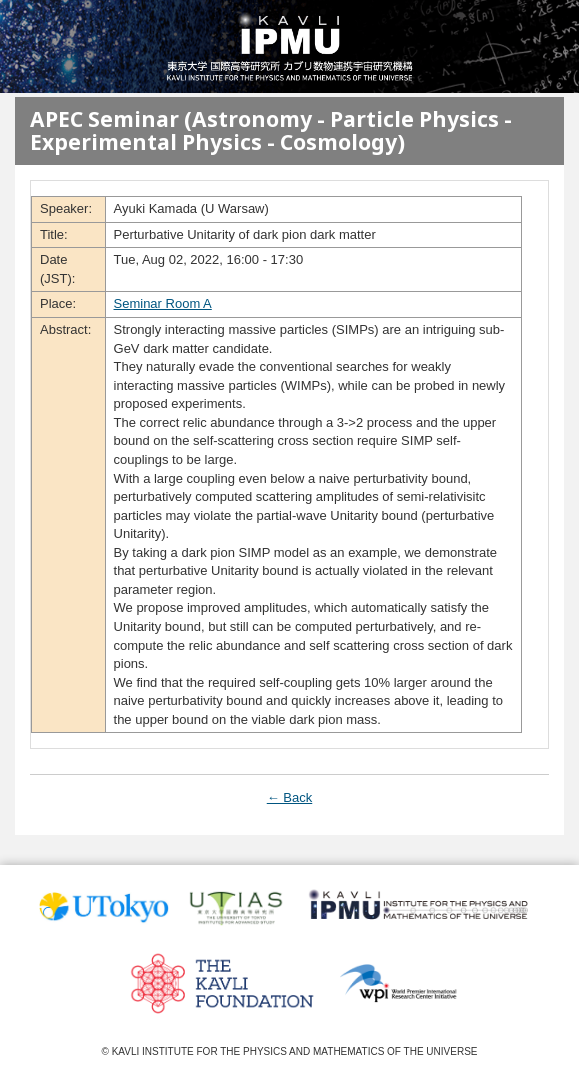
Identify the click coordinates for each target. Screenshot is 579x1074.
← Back (290, 797)
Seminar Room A (163, 303)
